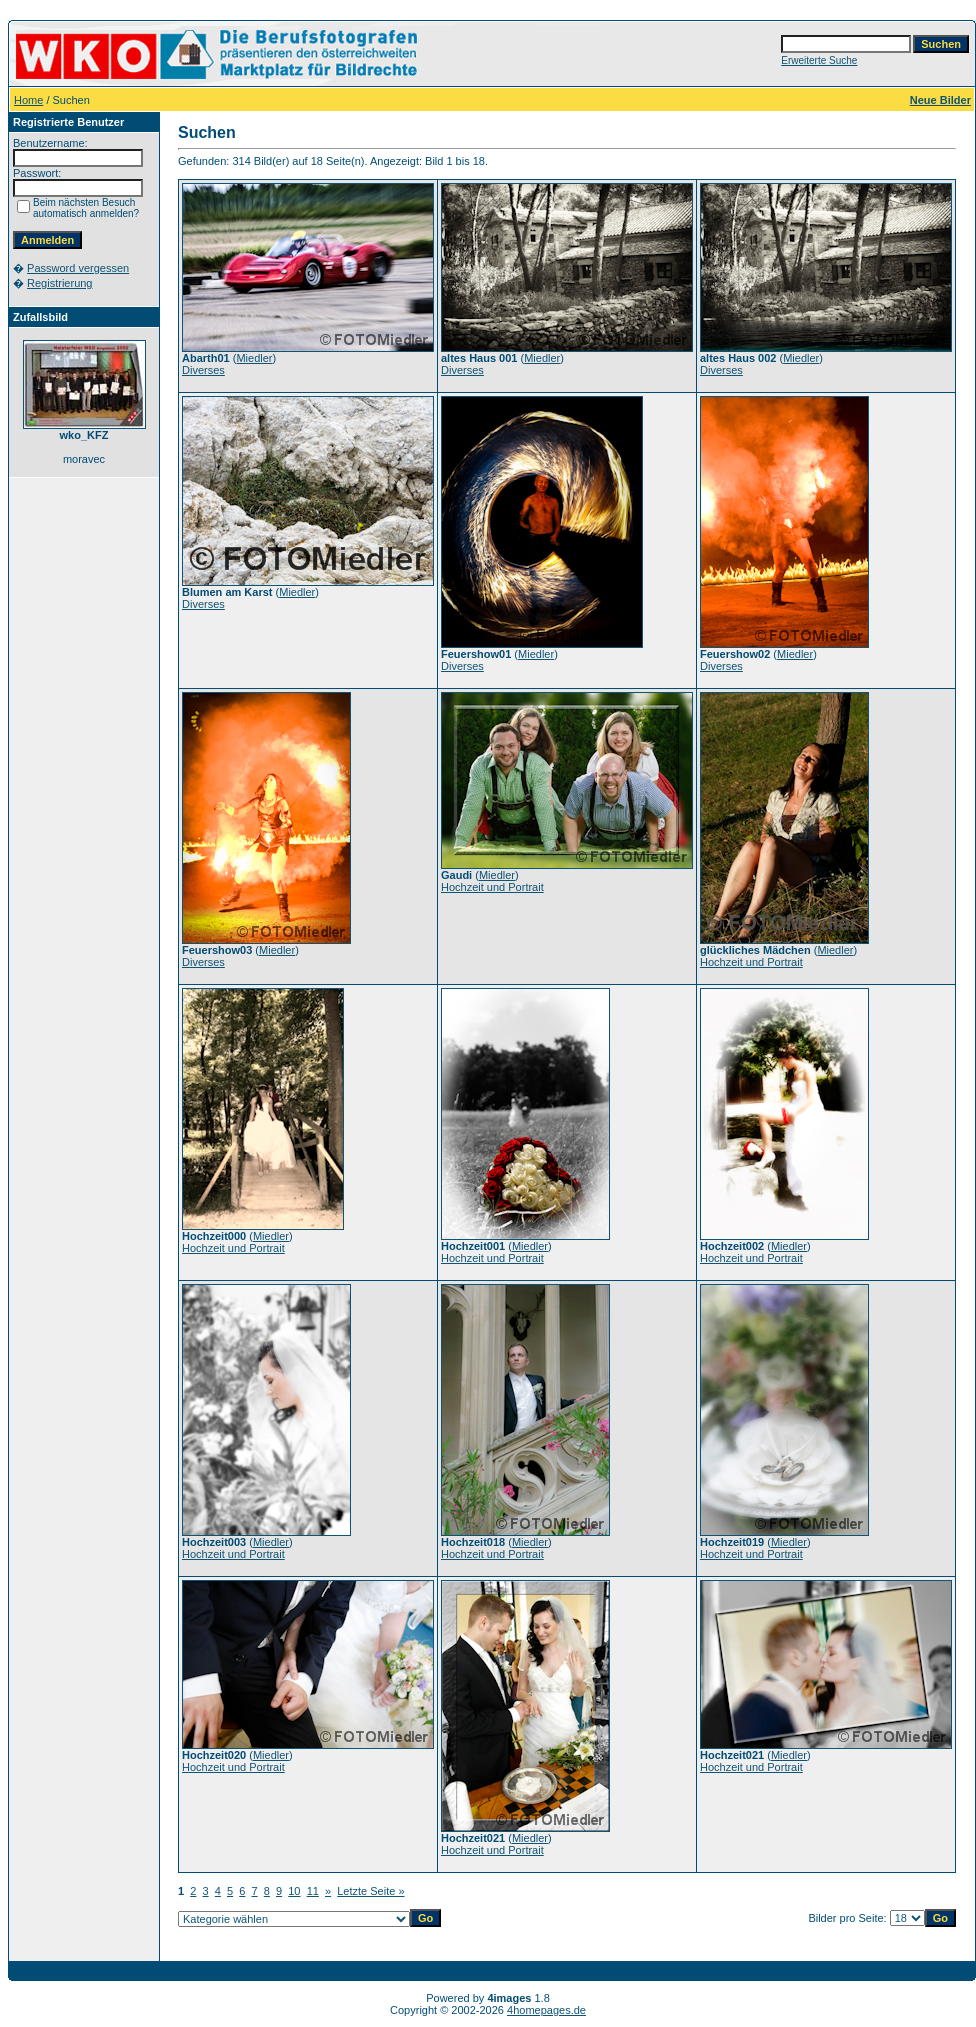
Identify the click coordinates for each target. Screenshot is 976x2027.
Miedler (254, 358)
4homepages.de (546, 2010)
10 (294, 1891)
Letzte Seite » (370, 1891)
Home (28, 100)
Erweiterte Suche (819, 60)
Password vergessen (78, 268)
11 (313, 1891)
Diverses (203, 370)
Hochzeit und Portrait (492, 887)
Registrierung (59, 283)
